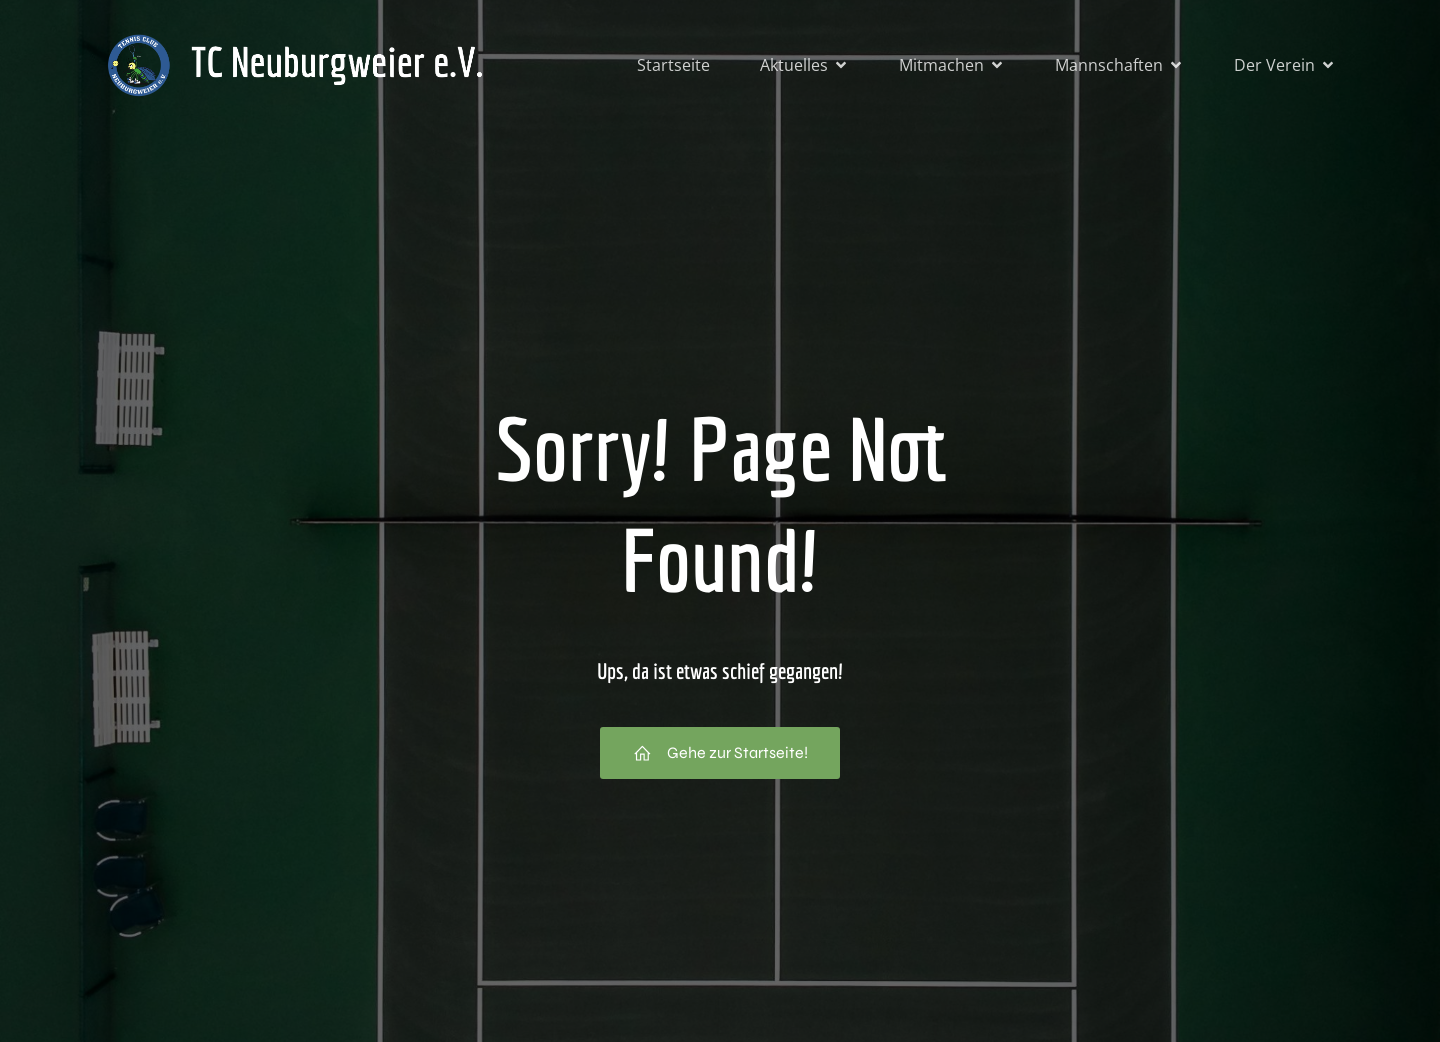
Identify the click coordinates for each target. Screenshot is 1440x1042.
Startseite (673, 65)
